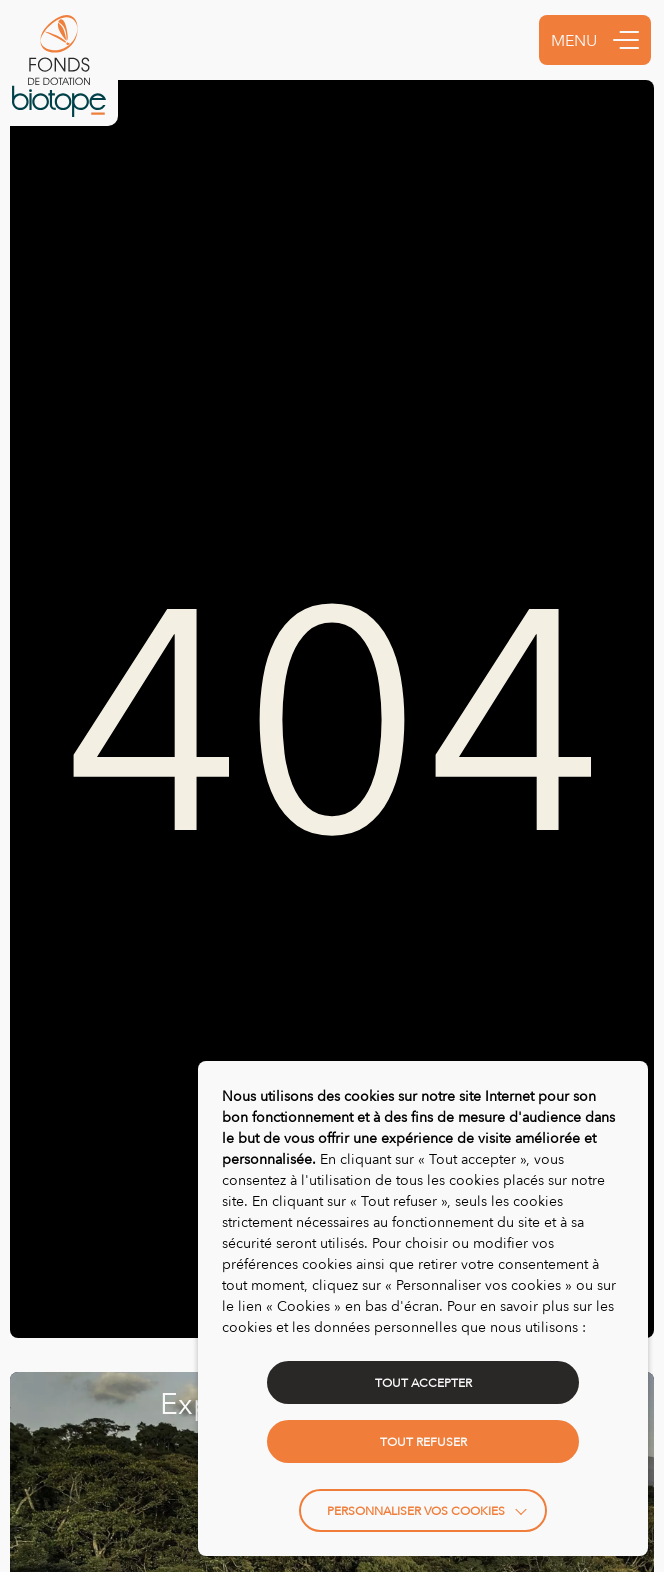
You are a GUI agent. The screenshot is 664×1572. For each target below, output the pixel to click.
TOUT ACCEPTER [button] (423, 1382)
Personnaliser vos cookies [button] (416, 1510)
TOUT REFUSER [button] (423, 1441)
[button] (626, 40)
